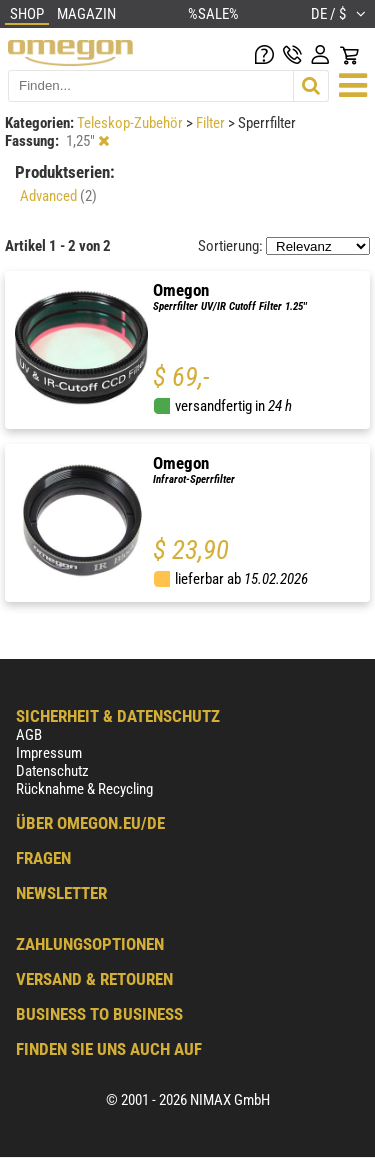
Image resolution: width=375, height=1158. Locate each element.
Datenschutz (52, 771)
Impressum (49, 753)
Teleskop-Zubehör (131, 123)
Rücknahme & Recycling (84, 789)
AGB (29, 735)
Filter (212, 123)
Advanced (58, 196)
